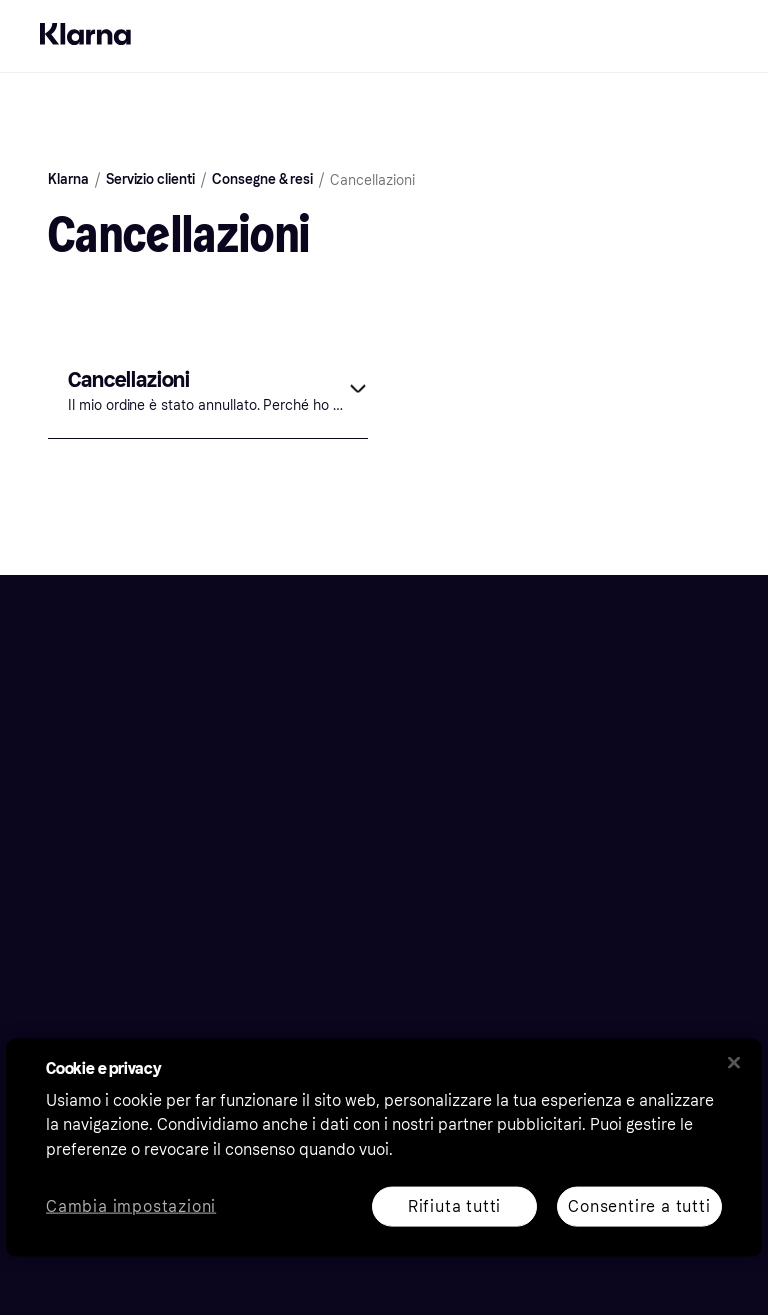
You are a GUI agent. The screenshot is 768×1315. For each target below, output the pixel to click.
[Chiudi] (734, 1062)
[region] (384, 1147)
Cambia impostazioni (131, 1206)
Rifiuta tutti (454, 1205)
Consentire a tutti (639, 1205)
